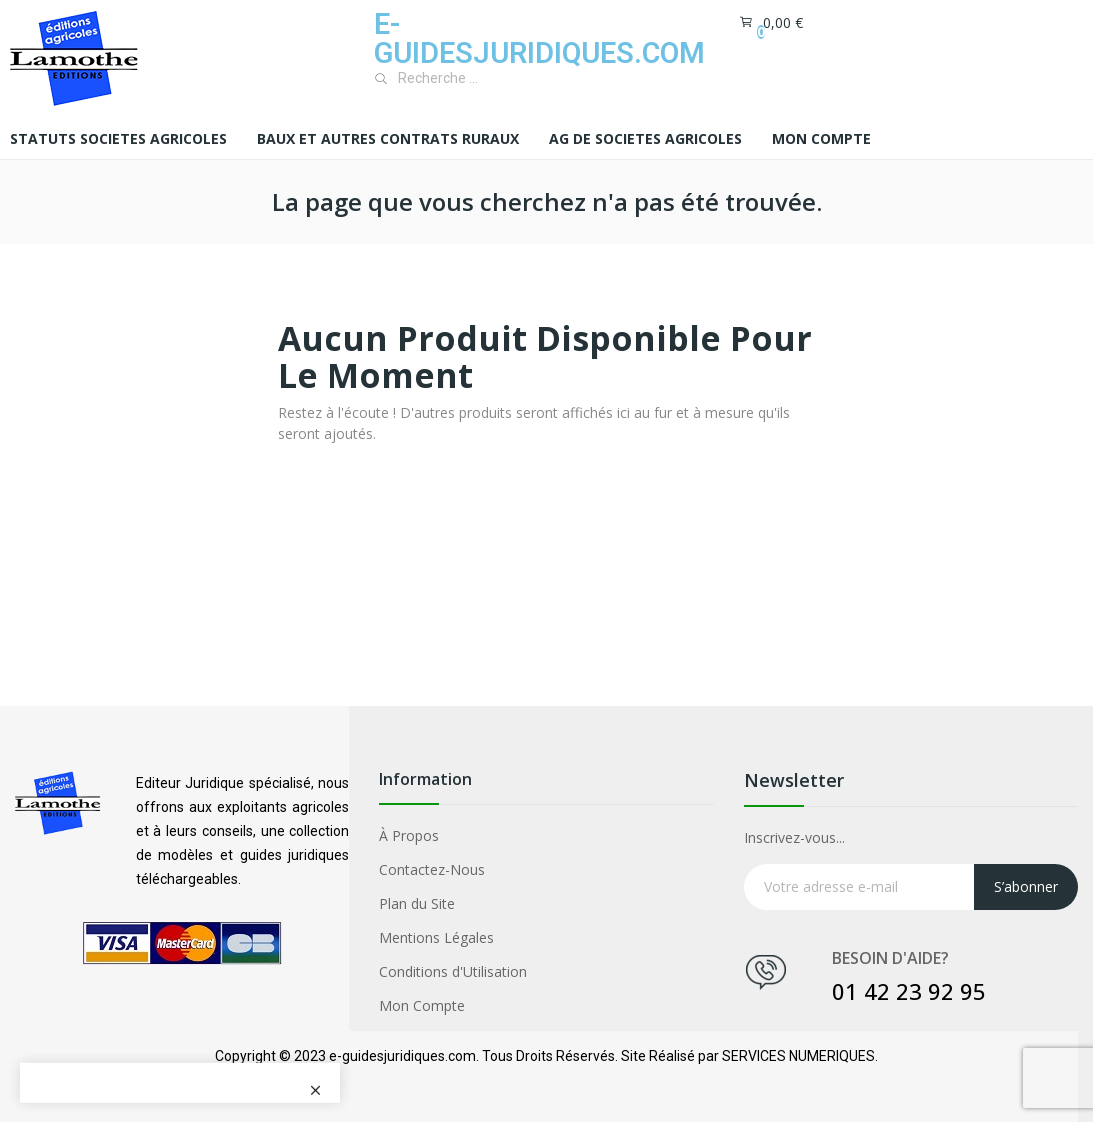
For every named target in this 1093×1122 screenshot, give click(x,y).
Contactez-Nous (432, 869)
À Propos (409, 835)
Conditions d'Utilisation (453, 971)
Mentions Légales (436, 937)
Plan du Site (417, 903)
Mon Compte (422, 1005)
